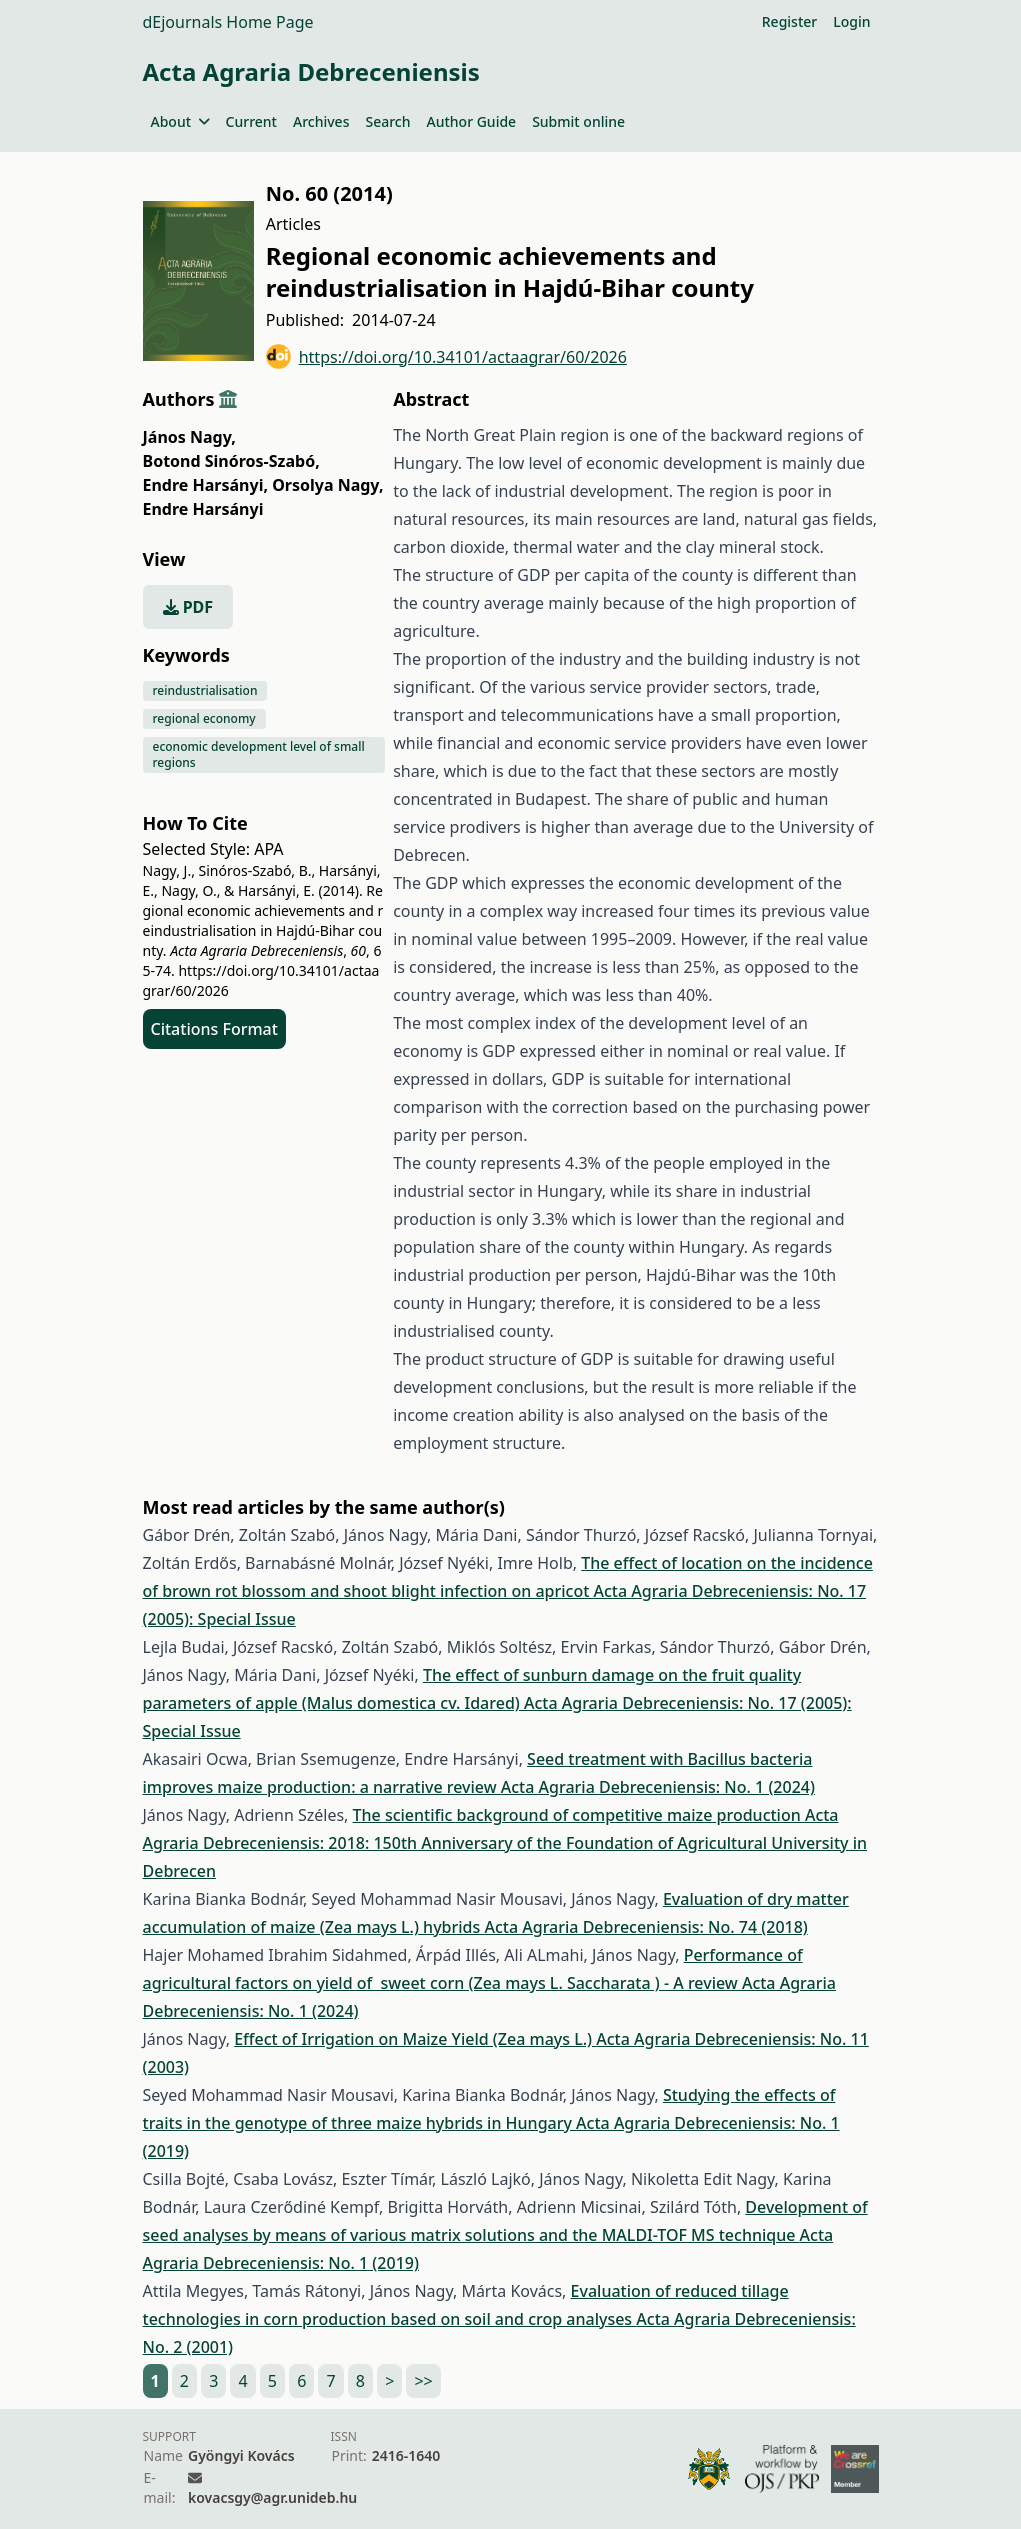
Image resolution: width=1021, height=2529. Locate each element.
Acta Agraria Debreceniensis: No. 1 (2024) (658, 1787)
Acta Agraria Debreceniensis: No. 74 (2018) (645, 1927)
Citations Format (214, 1029)
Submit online (578, 121)
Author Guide (471, 121)
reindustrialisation (205, 690)
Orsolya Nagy (327, 485)
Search (387, 121)
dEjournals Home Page (228, 22)
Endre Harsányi (206, 485)
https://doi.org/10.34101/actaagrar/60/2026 (446, 356)
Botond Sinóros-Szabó (231, 461)
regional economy (204, 718)
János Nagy (189, 437)
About (180, 121)
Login (851, 21)
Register (789, 21)
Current (251, 121)
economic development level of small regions (259, 754)
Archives (321, 121)
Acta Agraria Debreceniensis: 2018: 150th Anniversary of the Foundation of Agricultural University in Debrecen (505, 1843)
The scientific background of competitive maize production (579, 1815)
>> (423, 2381)
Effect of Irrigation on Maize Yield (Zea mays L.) (415, 2039)
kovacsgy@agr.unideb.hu (272, 2497)
